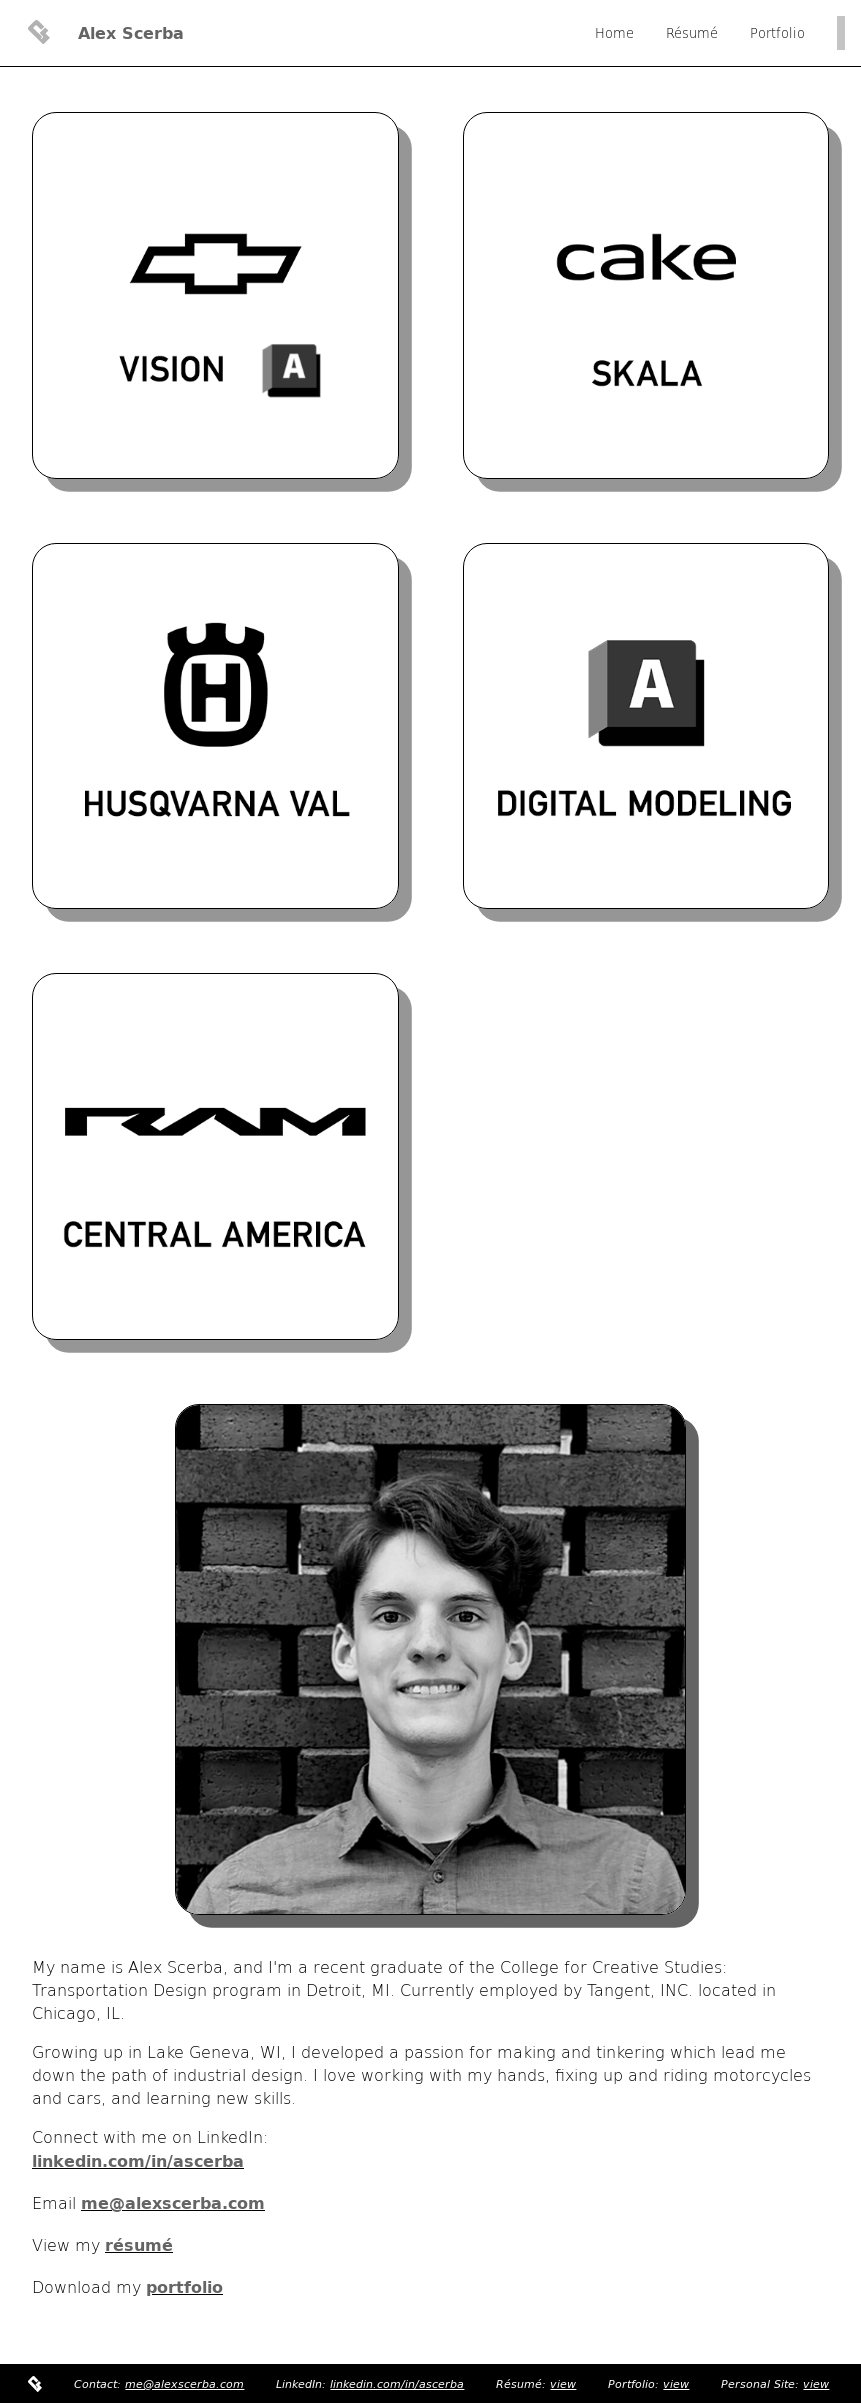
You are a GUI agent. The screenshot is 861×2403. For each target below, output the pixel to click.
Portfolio (777, 33)
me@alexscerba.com (184, 2384)
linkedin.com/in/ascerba (397, 2384)
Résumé (692, 33)
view (563, 2384)
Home (614, 33)
